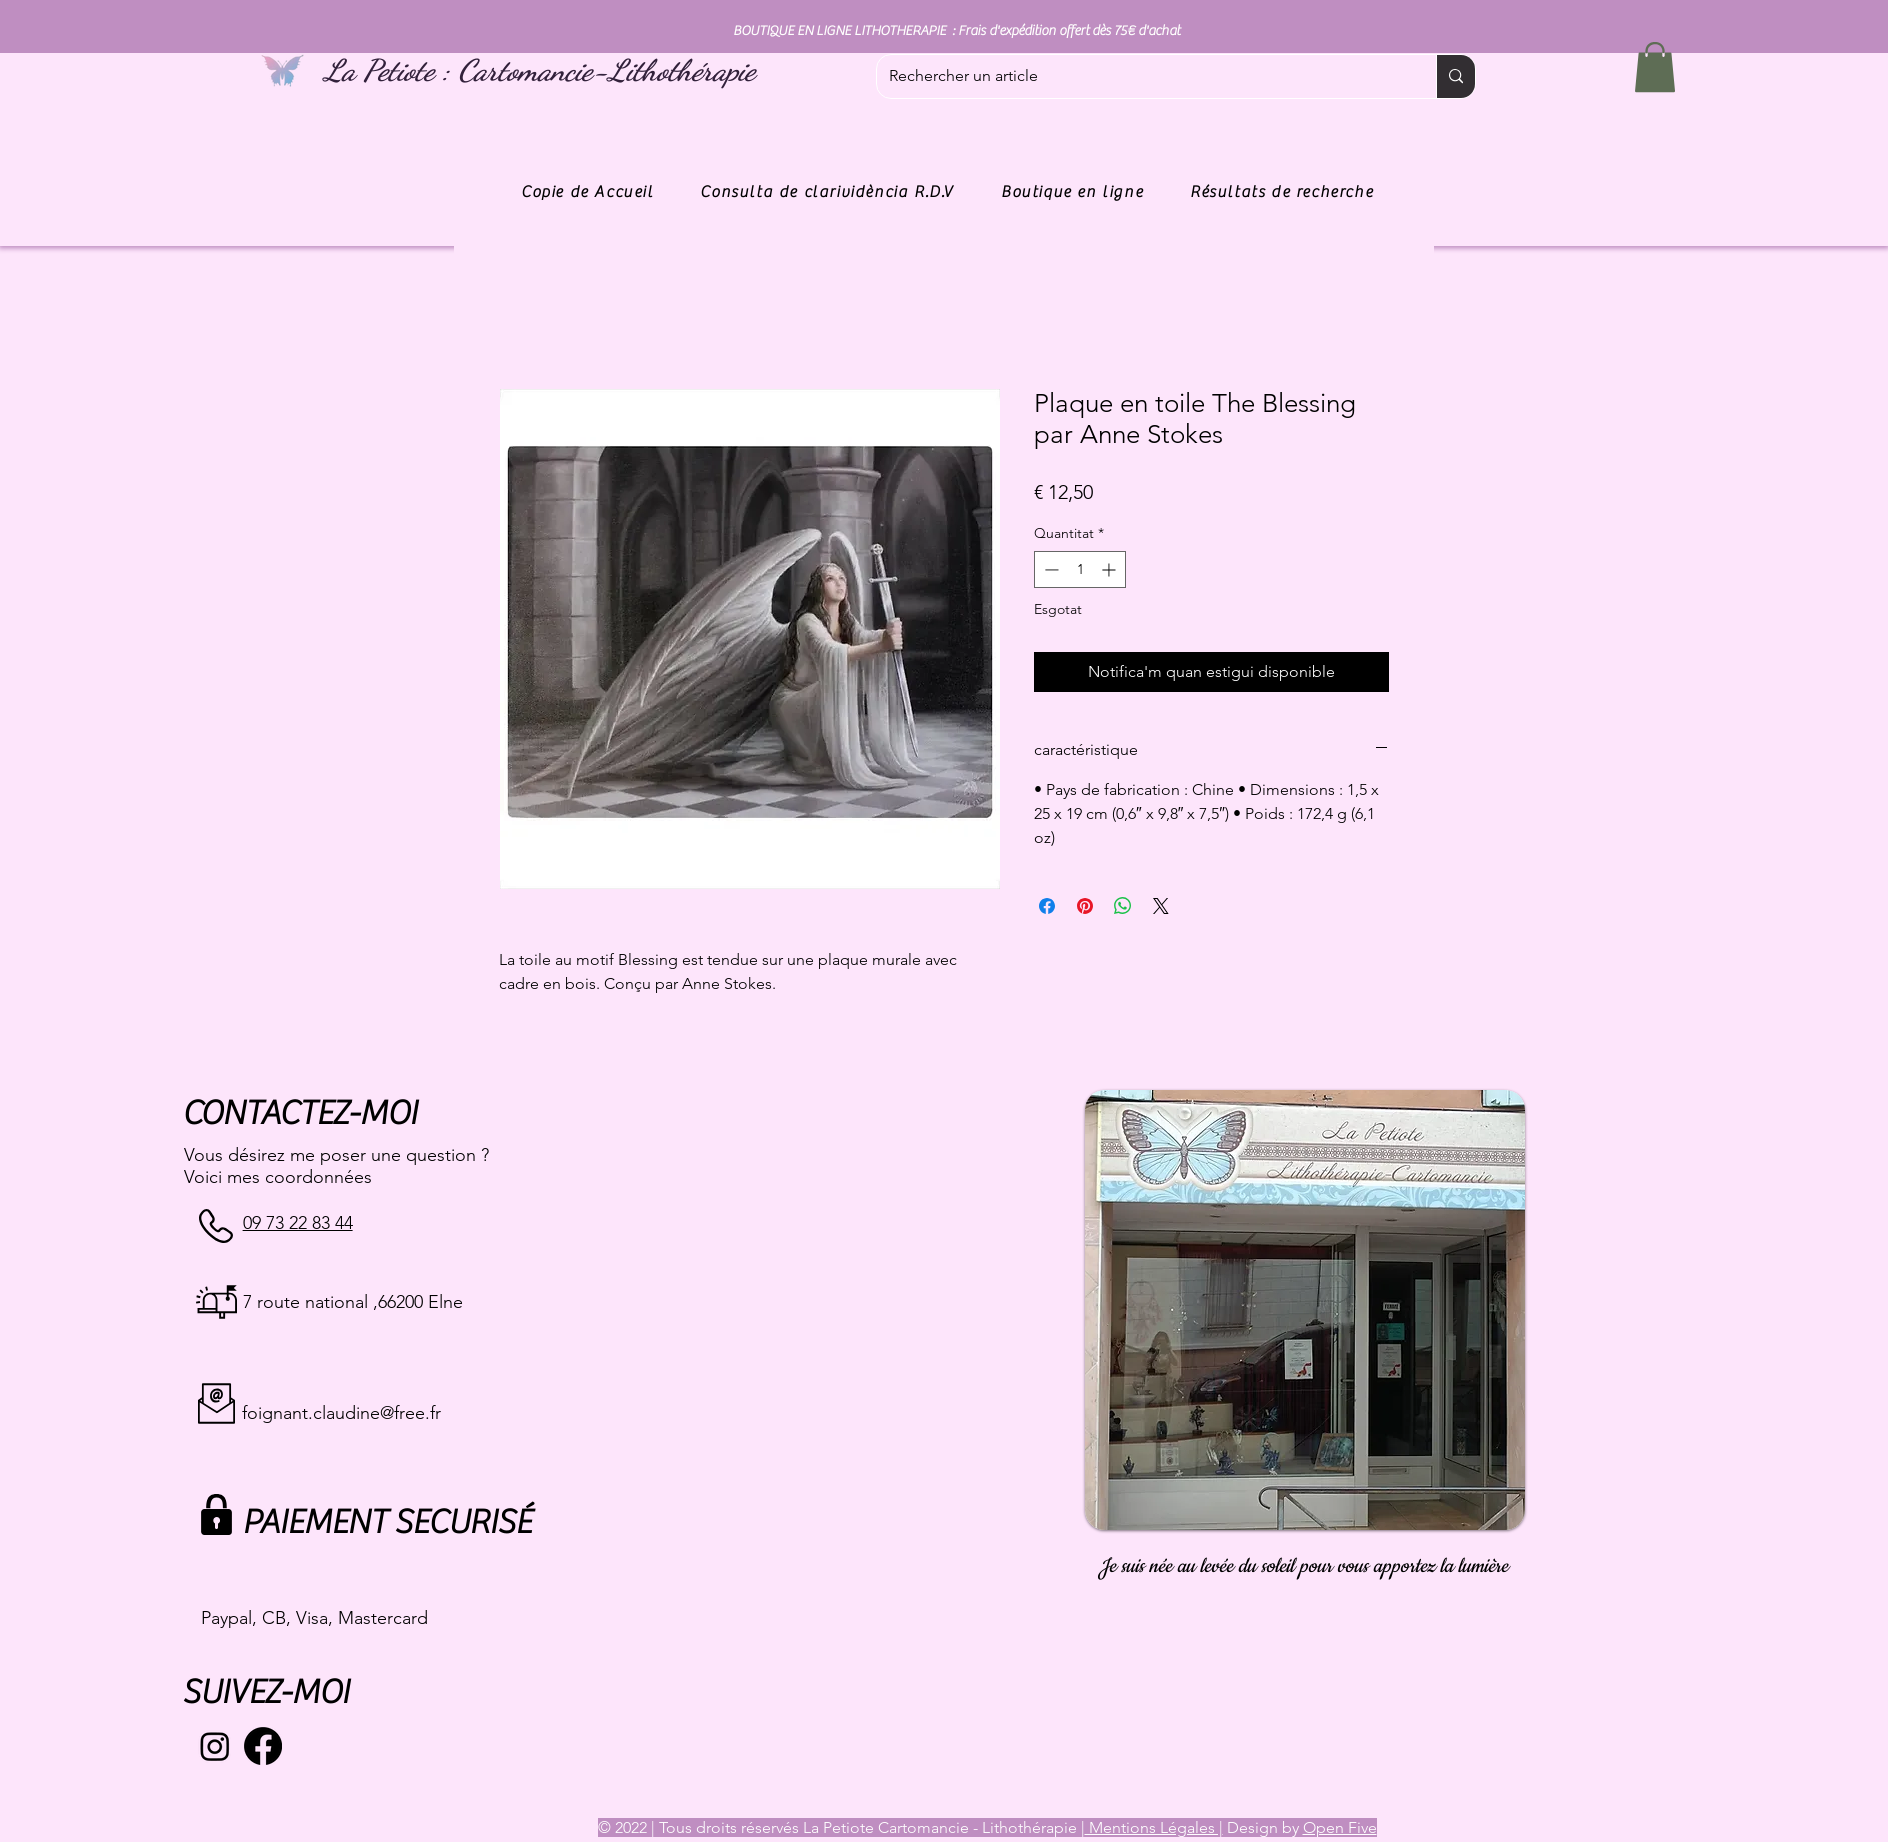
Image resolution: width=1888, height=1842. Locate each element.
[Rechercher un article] (1141, 76)
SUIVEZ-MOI (265, 1692)
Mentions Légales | (1154, 1827)
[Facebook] (263, 1746)
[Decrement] (1049, 569)
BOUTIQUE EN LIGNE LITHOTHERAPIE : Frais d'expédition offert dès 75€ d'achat (956, 31)
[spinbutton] (1080, 569)
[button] (1655, 67)
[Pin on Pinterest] (1085, 906)
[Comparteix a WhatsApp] (1123, 906)
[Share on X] (1161, 906)
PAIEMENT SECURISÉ (386, 1522)
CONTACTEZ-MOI (299, 1113)
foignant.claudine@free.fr (341, 1413)
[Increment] (1110, 569)
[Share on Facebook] (1047, 906)
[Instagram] (215, 1746)
